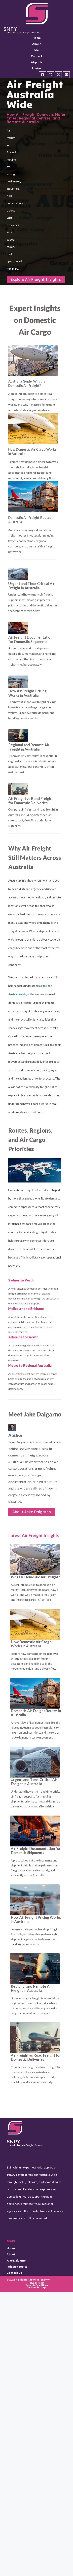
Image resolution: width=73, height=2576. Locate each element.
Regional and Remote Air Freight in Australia (28, 747)
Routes (36, 68)
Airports (36, 62)
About (36, 44)
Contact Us (14, 2272)
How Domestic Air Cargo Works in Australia (31, 1644)
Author (15, 1435)
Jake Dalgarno (16, 2260)
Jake (36, 50)
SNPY (10, 29)
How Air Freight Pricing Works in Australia (27, 693)
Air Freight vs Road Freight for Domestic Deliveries (30, 800)
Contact (36, 56)
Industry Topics (17, 2266)
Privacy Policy (36, 2282)
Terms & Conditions (36, 2285)
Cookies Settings (36, 2287)
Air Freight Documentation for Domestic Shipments (30, 639)
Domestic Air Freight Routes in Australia (36, 1712)
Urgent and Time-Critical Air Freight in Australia (31, 585)
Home (37, 37)
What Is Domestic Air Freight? (35, 1577)
